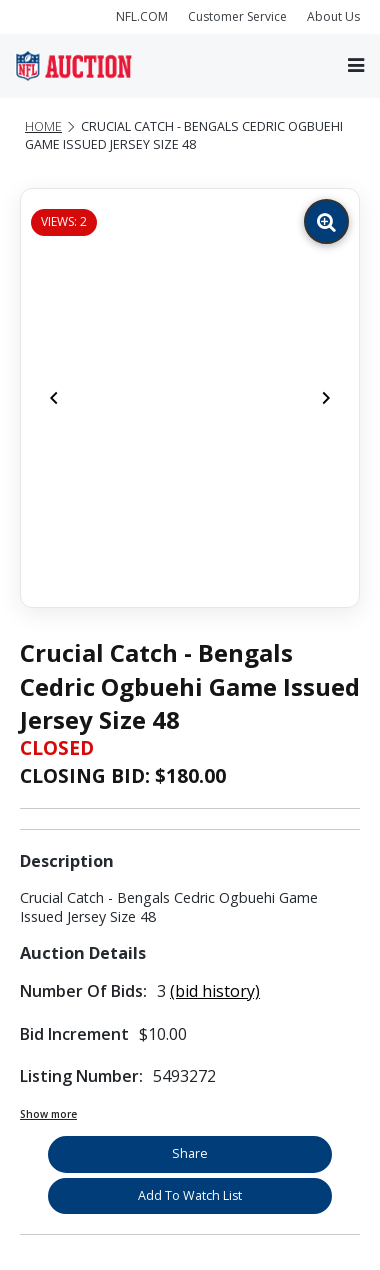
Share (190, 1153)
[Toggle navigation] (356, 65)
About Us (333, 16)
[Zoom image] (326, 221)
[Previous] (54, 398)
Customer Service (237, 16)
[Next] (326, 398)
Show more (48, 1114)
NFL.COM (142, 16)
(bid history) (215, 991)
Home (43, 126)
